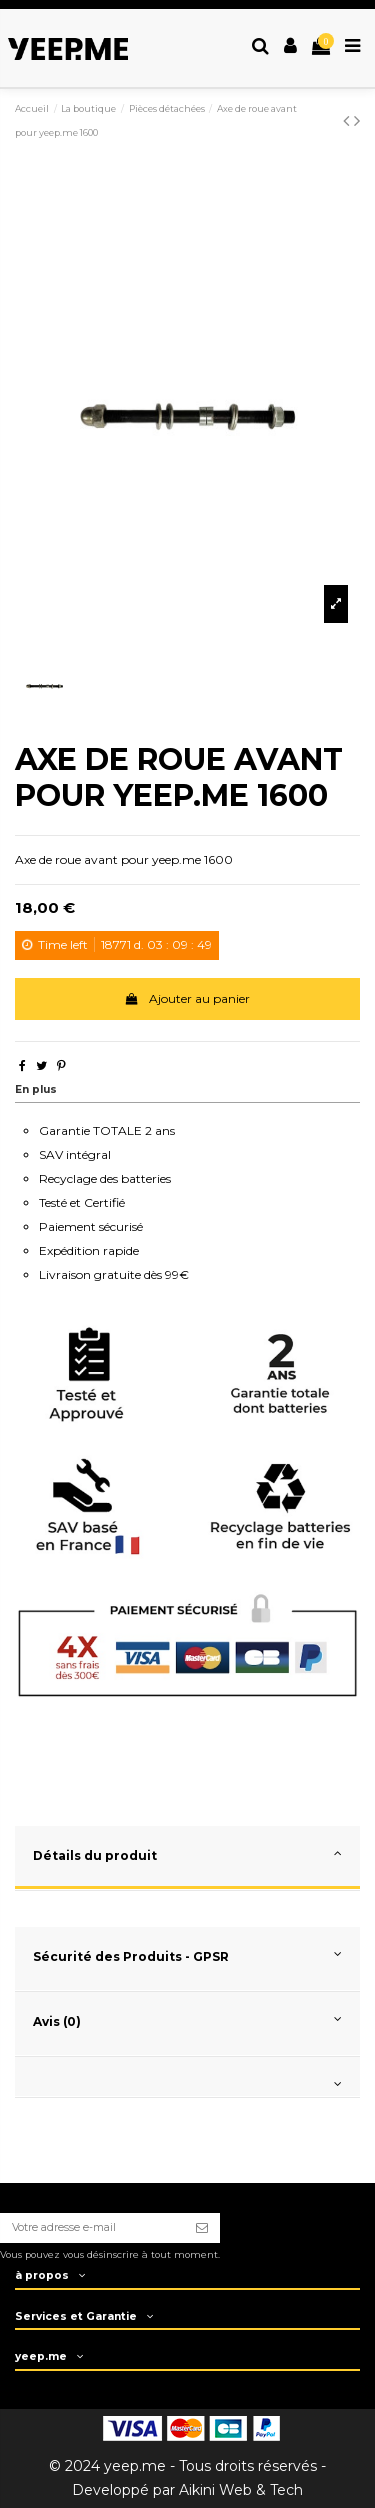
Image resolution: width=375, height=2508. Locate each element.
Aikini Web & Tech (241, 2490)
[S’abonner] (202, 2228)
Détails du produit (187, 1853)
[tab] (187, 1858)
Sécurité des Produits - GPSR (187, 1954)
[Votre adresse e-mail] (92, 2228)
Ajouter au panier (187, 998)
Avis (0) (187, 2019)
